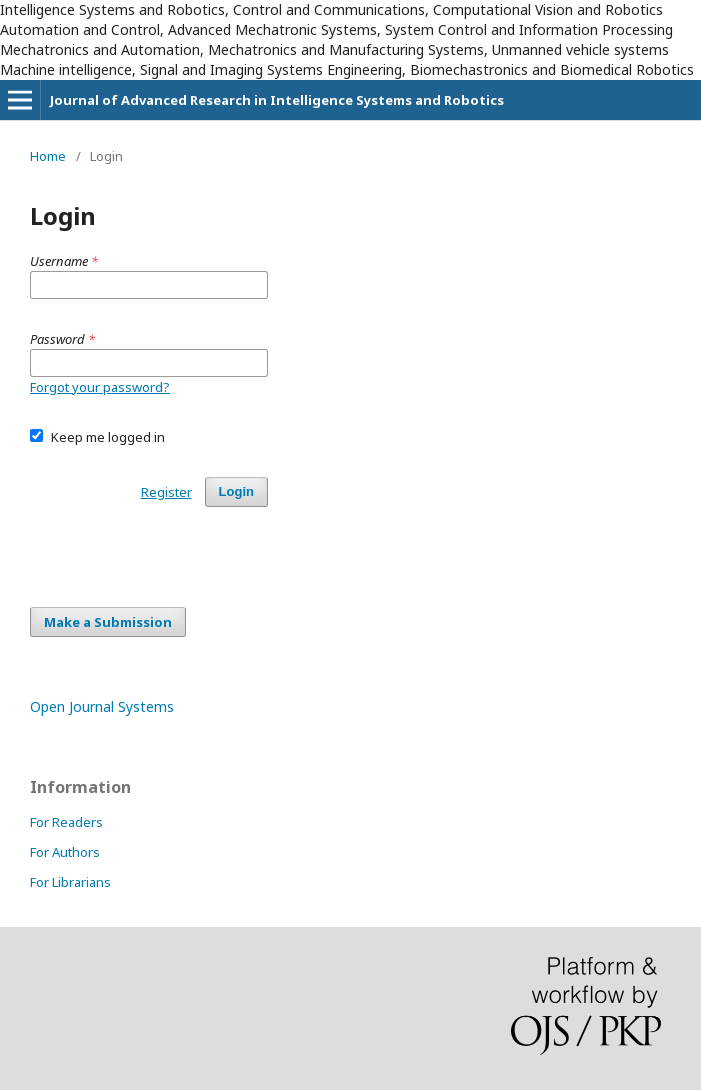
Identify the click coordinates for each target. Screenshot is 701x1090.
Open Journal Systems (102, 706)
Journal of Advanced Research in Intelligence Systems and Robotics (277, 100)
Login (236, 491)
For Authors (65, 852)
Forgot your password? (100, 387)
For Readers (66, 822)
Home (48, 156)
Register (166, 492)
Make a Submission (108, 622)
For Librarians (70, 882)
